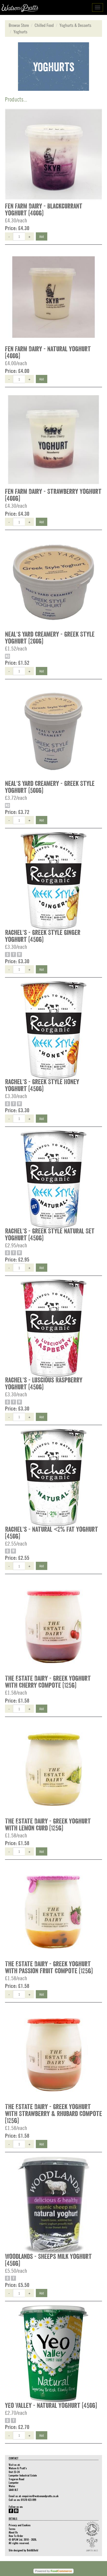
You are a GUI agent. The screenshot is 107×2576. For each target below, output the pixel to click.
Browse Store (19, 25)
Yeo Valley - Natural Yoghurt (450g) (51, 2405)
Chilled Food (44, 25)
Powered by (53, 2571)
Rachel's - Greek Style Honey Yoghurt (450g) (42, 1085)
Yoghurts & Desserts (75, 25)
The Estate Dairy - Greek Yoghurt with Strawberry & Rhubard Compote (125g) (53, 2113)
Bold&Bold (32, 2550)
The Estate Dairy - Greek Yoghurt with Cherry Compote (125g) (48, 1682)
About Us (13, 2532)
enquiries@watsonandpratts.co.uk (40, 2496)
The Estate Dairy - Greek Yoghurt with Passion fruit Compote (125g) (49, 1967)
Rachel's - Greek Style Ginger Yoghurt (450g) (42, 936)
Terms (12, 2529)
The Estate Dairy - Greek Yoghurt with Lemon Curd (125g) (48, 1825)
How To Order (16, 2536)
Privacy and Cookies (20, 2525)
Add (42, 236)
